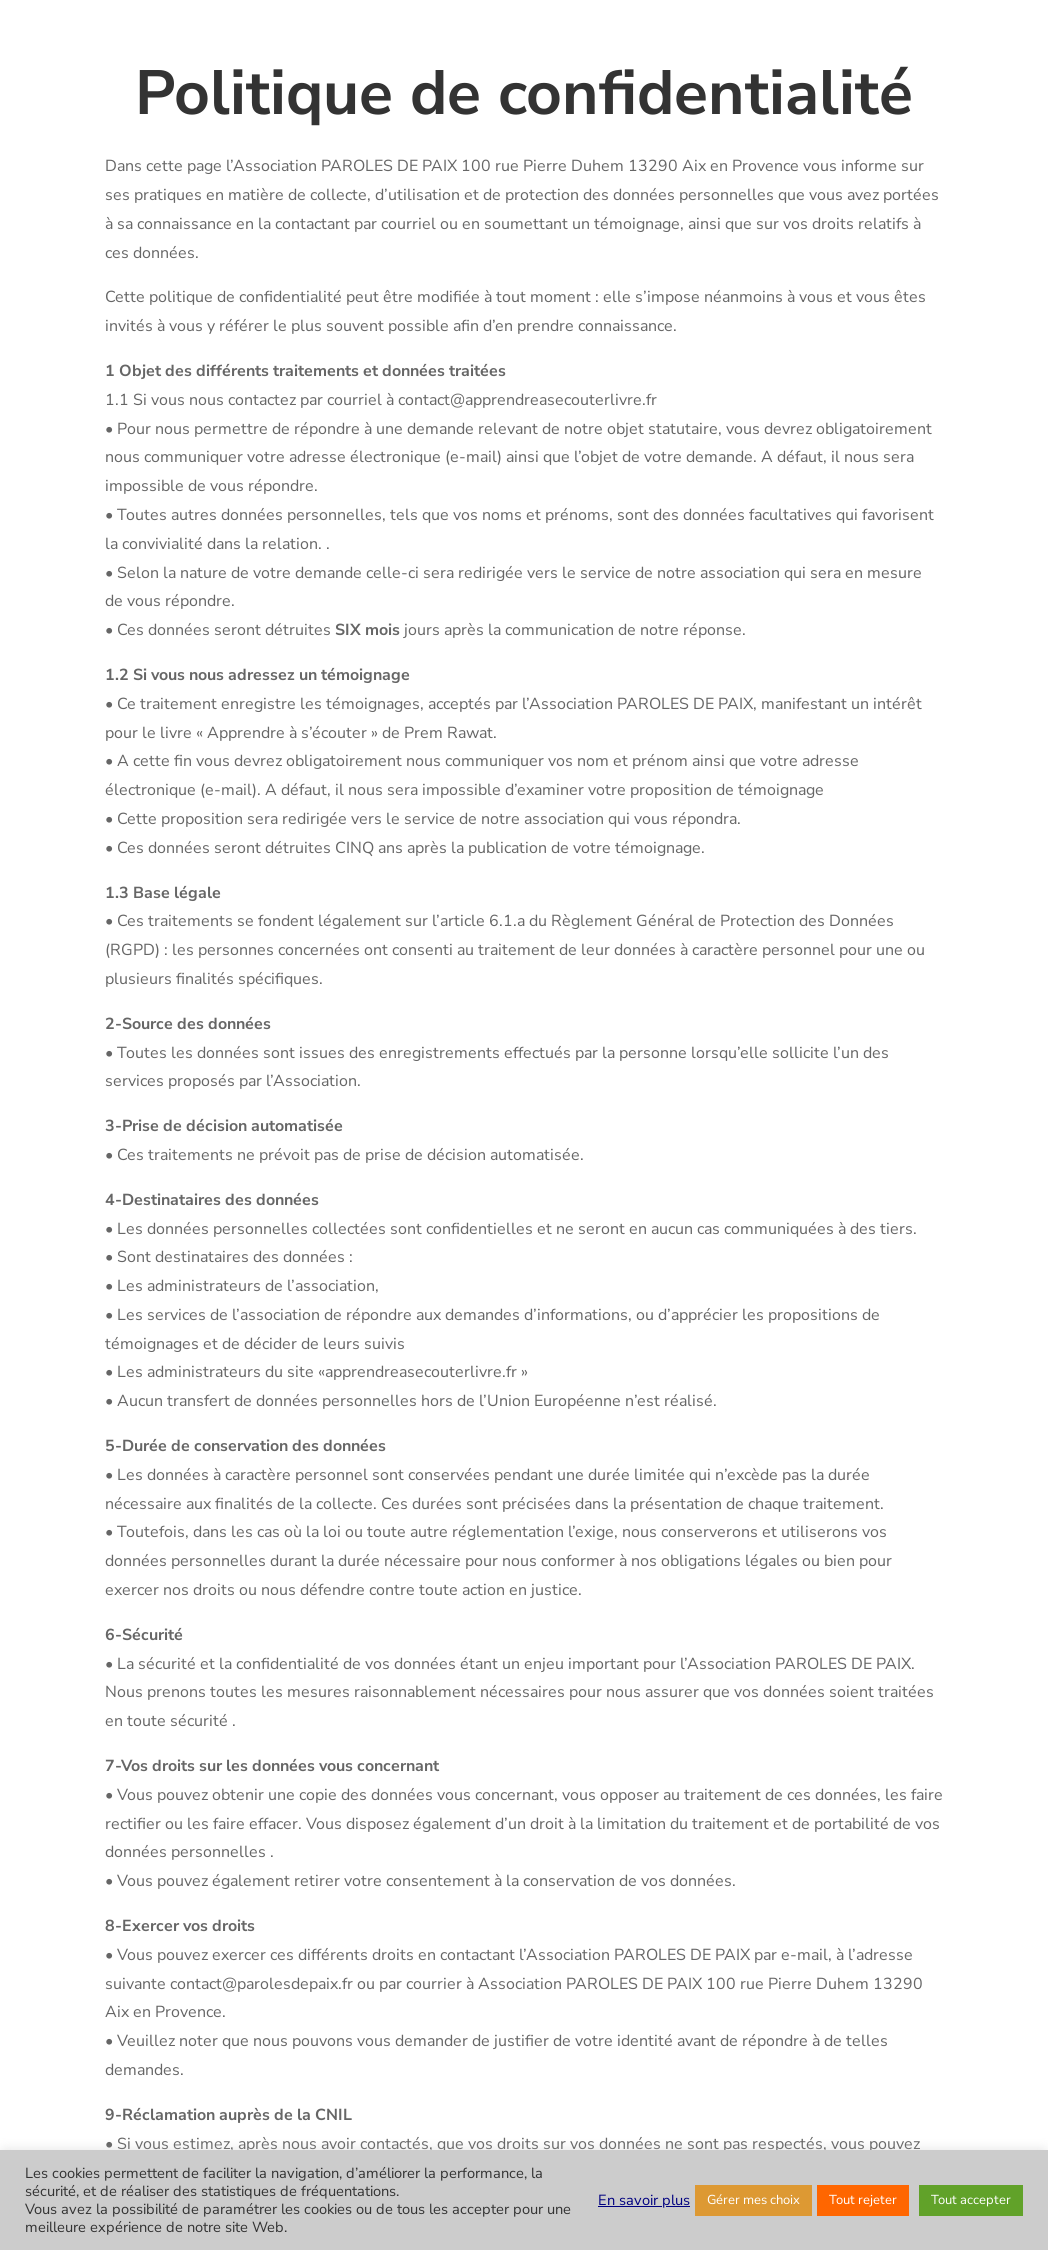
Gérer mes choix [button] (753, 2200)
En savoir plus (644, 2200)
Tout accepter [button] (971, 2200)
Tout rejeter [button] (863, 2200)
